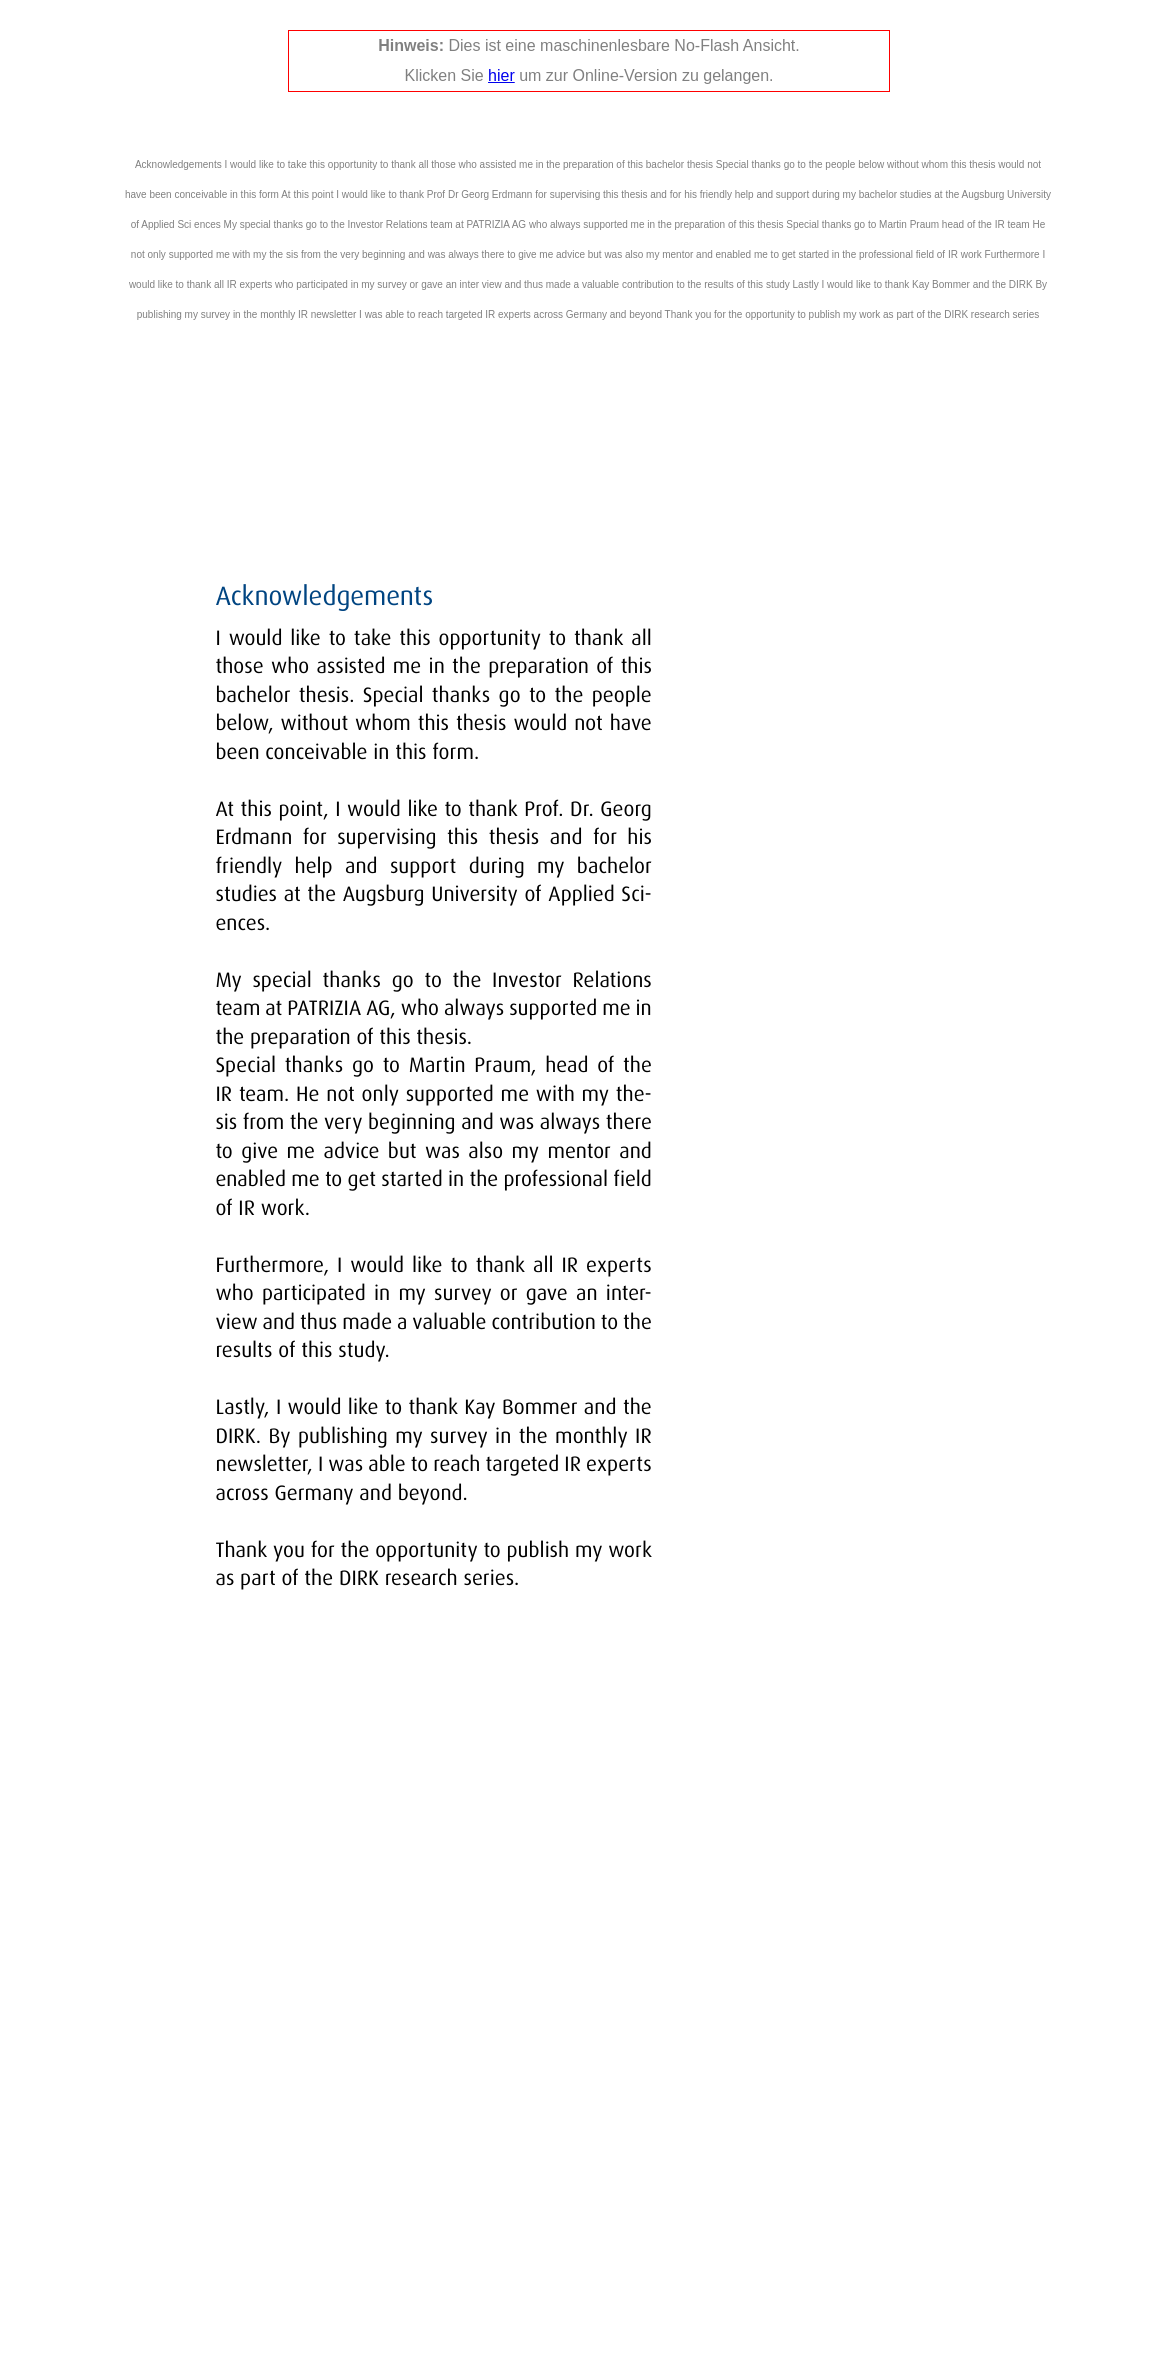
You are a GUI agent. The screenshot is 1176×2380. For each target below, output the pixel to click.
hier (501, 75)
